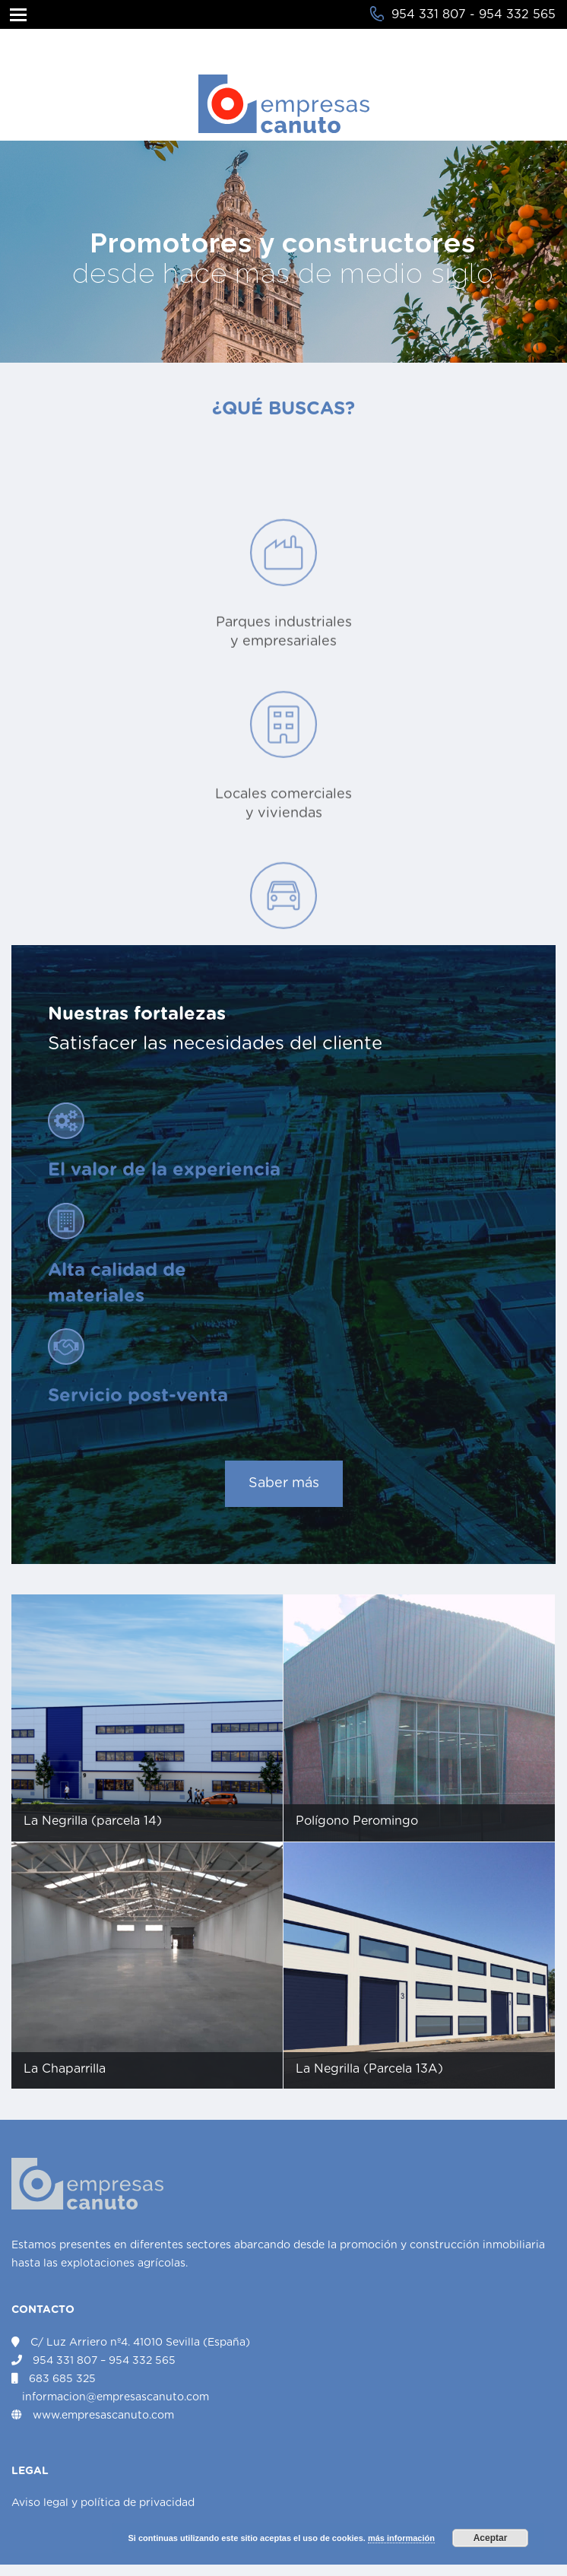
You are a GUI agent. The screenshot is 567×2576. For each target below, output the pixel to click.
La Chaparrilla (65, 2069)
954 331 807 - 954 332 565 (473, 14)
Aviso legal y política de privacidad (103, 2503)
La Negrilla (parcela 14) (93, 1821)
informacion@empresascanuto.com (115, 2397)
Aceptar (491, 2538)
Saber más (284, 1483)
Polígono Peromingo (357, 1821)
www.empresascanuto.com (103, 2415)
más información (401, 2538)
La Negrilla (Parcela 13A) (369, 2069)
